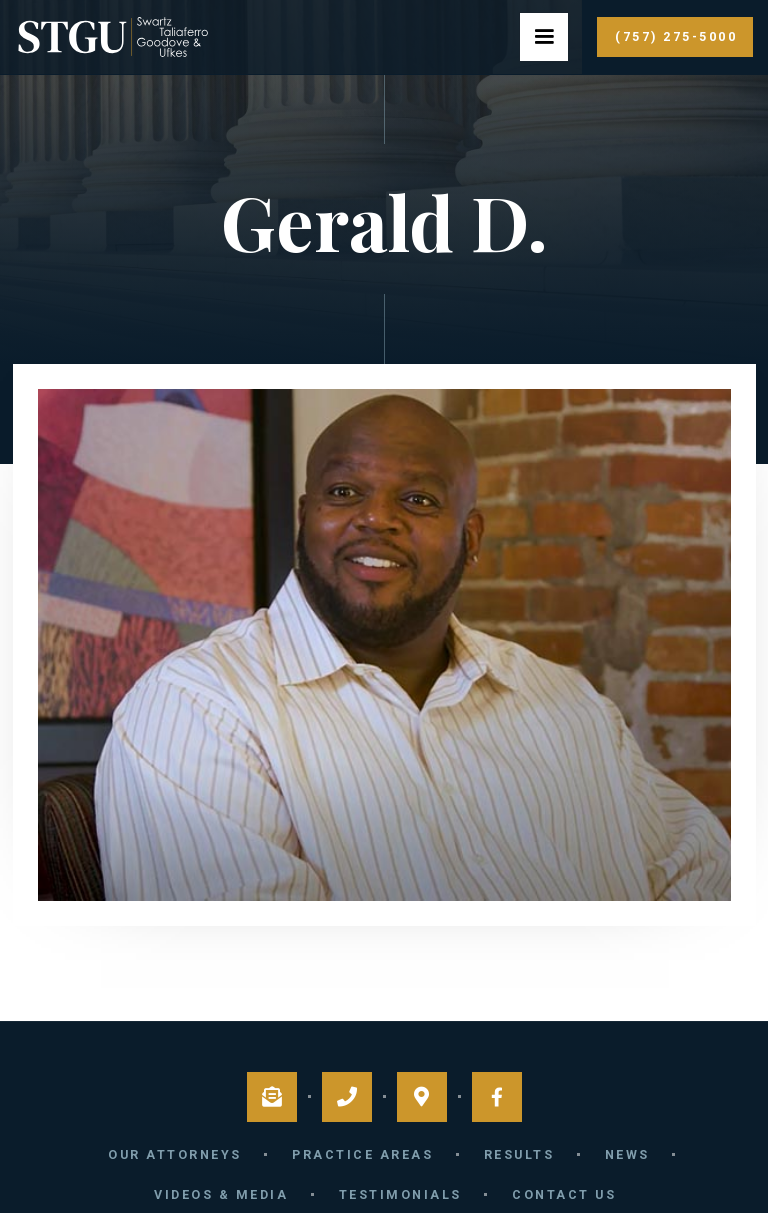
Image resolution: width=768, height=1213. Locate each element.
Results (519, 1154)
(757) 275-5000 (676, 36)
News (627, 1154)
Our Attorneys (175, 1154)
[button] (544, 37)
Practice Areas (362, 1154)
